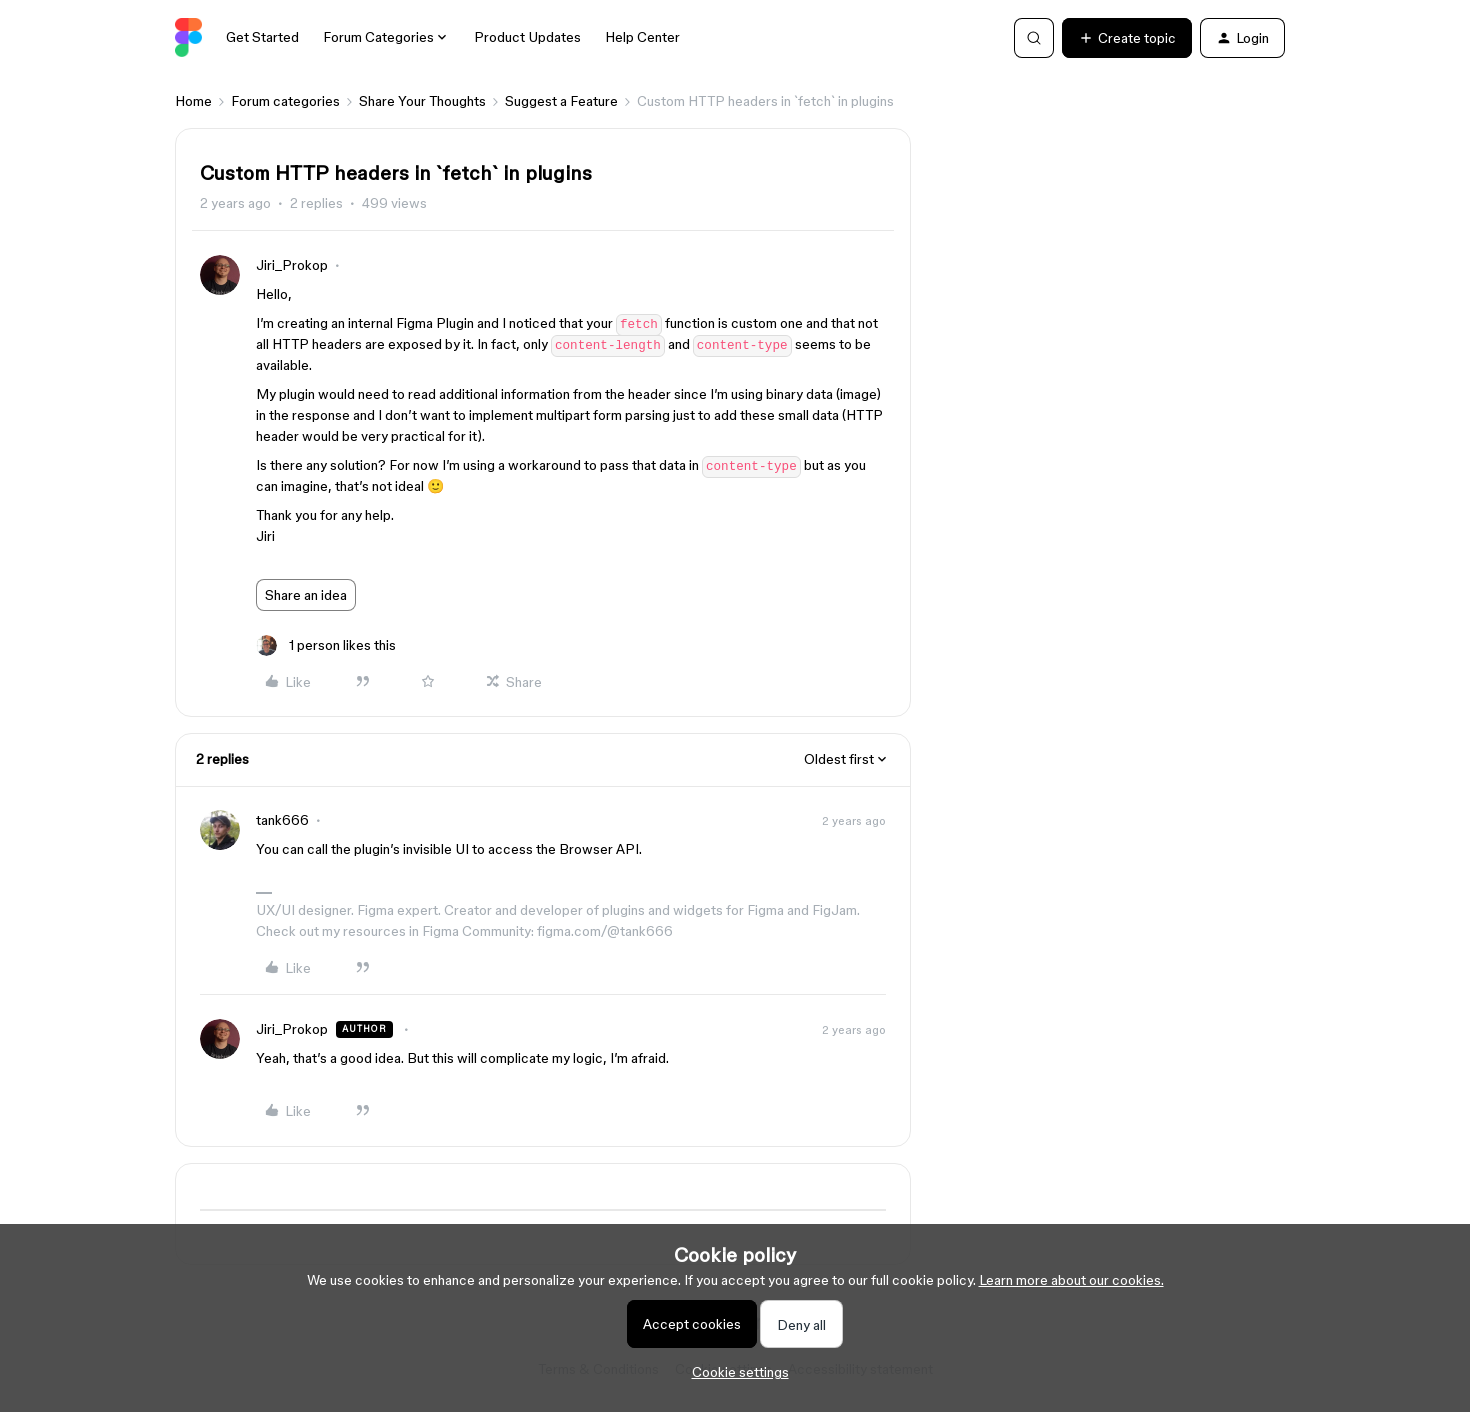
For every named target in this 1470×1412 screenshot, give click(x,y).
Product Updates (527, 37)
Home (193, 101)
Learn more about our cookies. (1071, 1280)
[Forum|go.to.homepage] (188, 38)
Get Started (262, 37)
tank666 (282, 820)
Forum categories (285, 101)
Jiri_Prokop (292, 265)
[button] (1127, 38)
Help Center (642, 37)
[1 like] (326, 645)
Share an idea (306, 595)
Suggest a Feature (561, 101)
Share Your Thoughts (422, 101)
